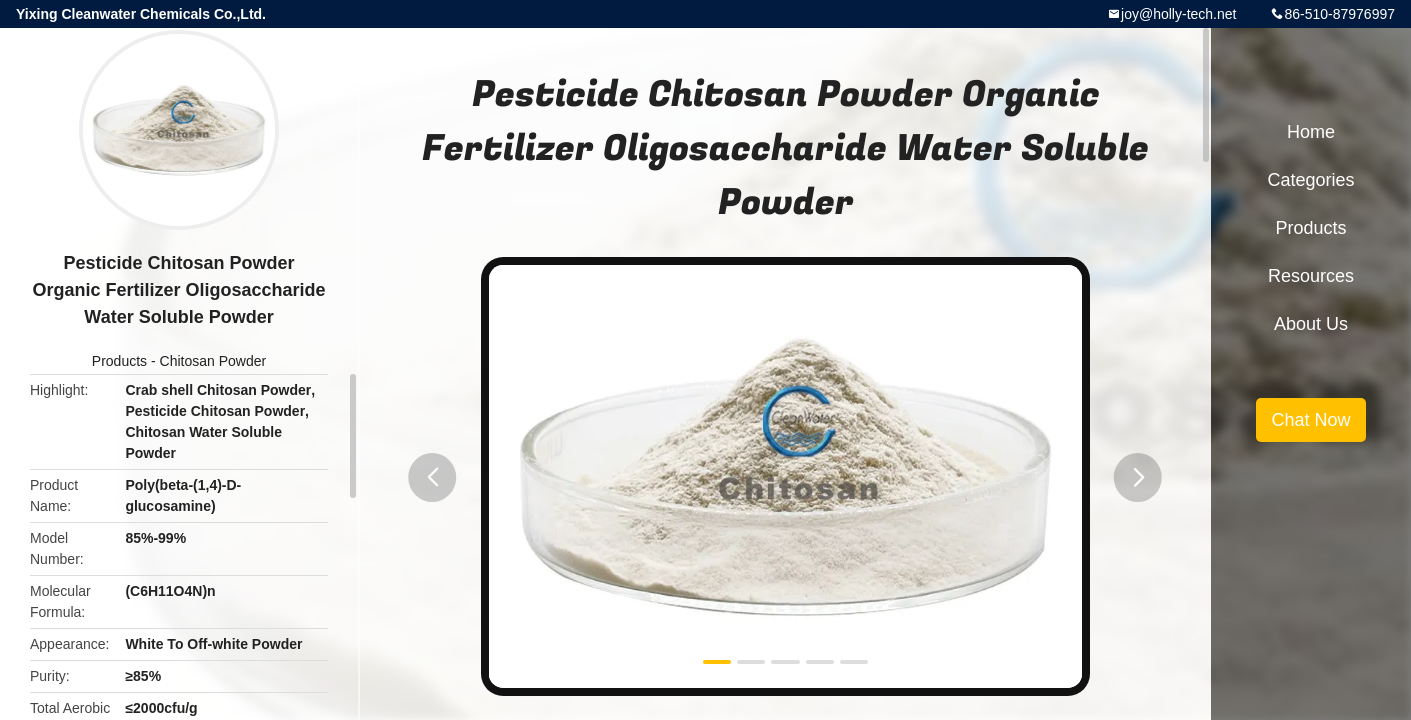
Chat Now (1310, 420)
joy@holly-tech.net (1178, 14)
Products (119, 361)
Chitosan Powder (213, 361)
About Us (1311, 324)
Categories (1310, 180)
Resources (1311, 276)
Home (1311, 132)
